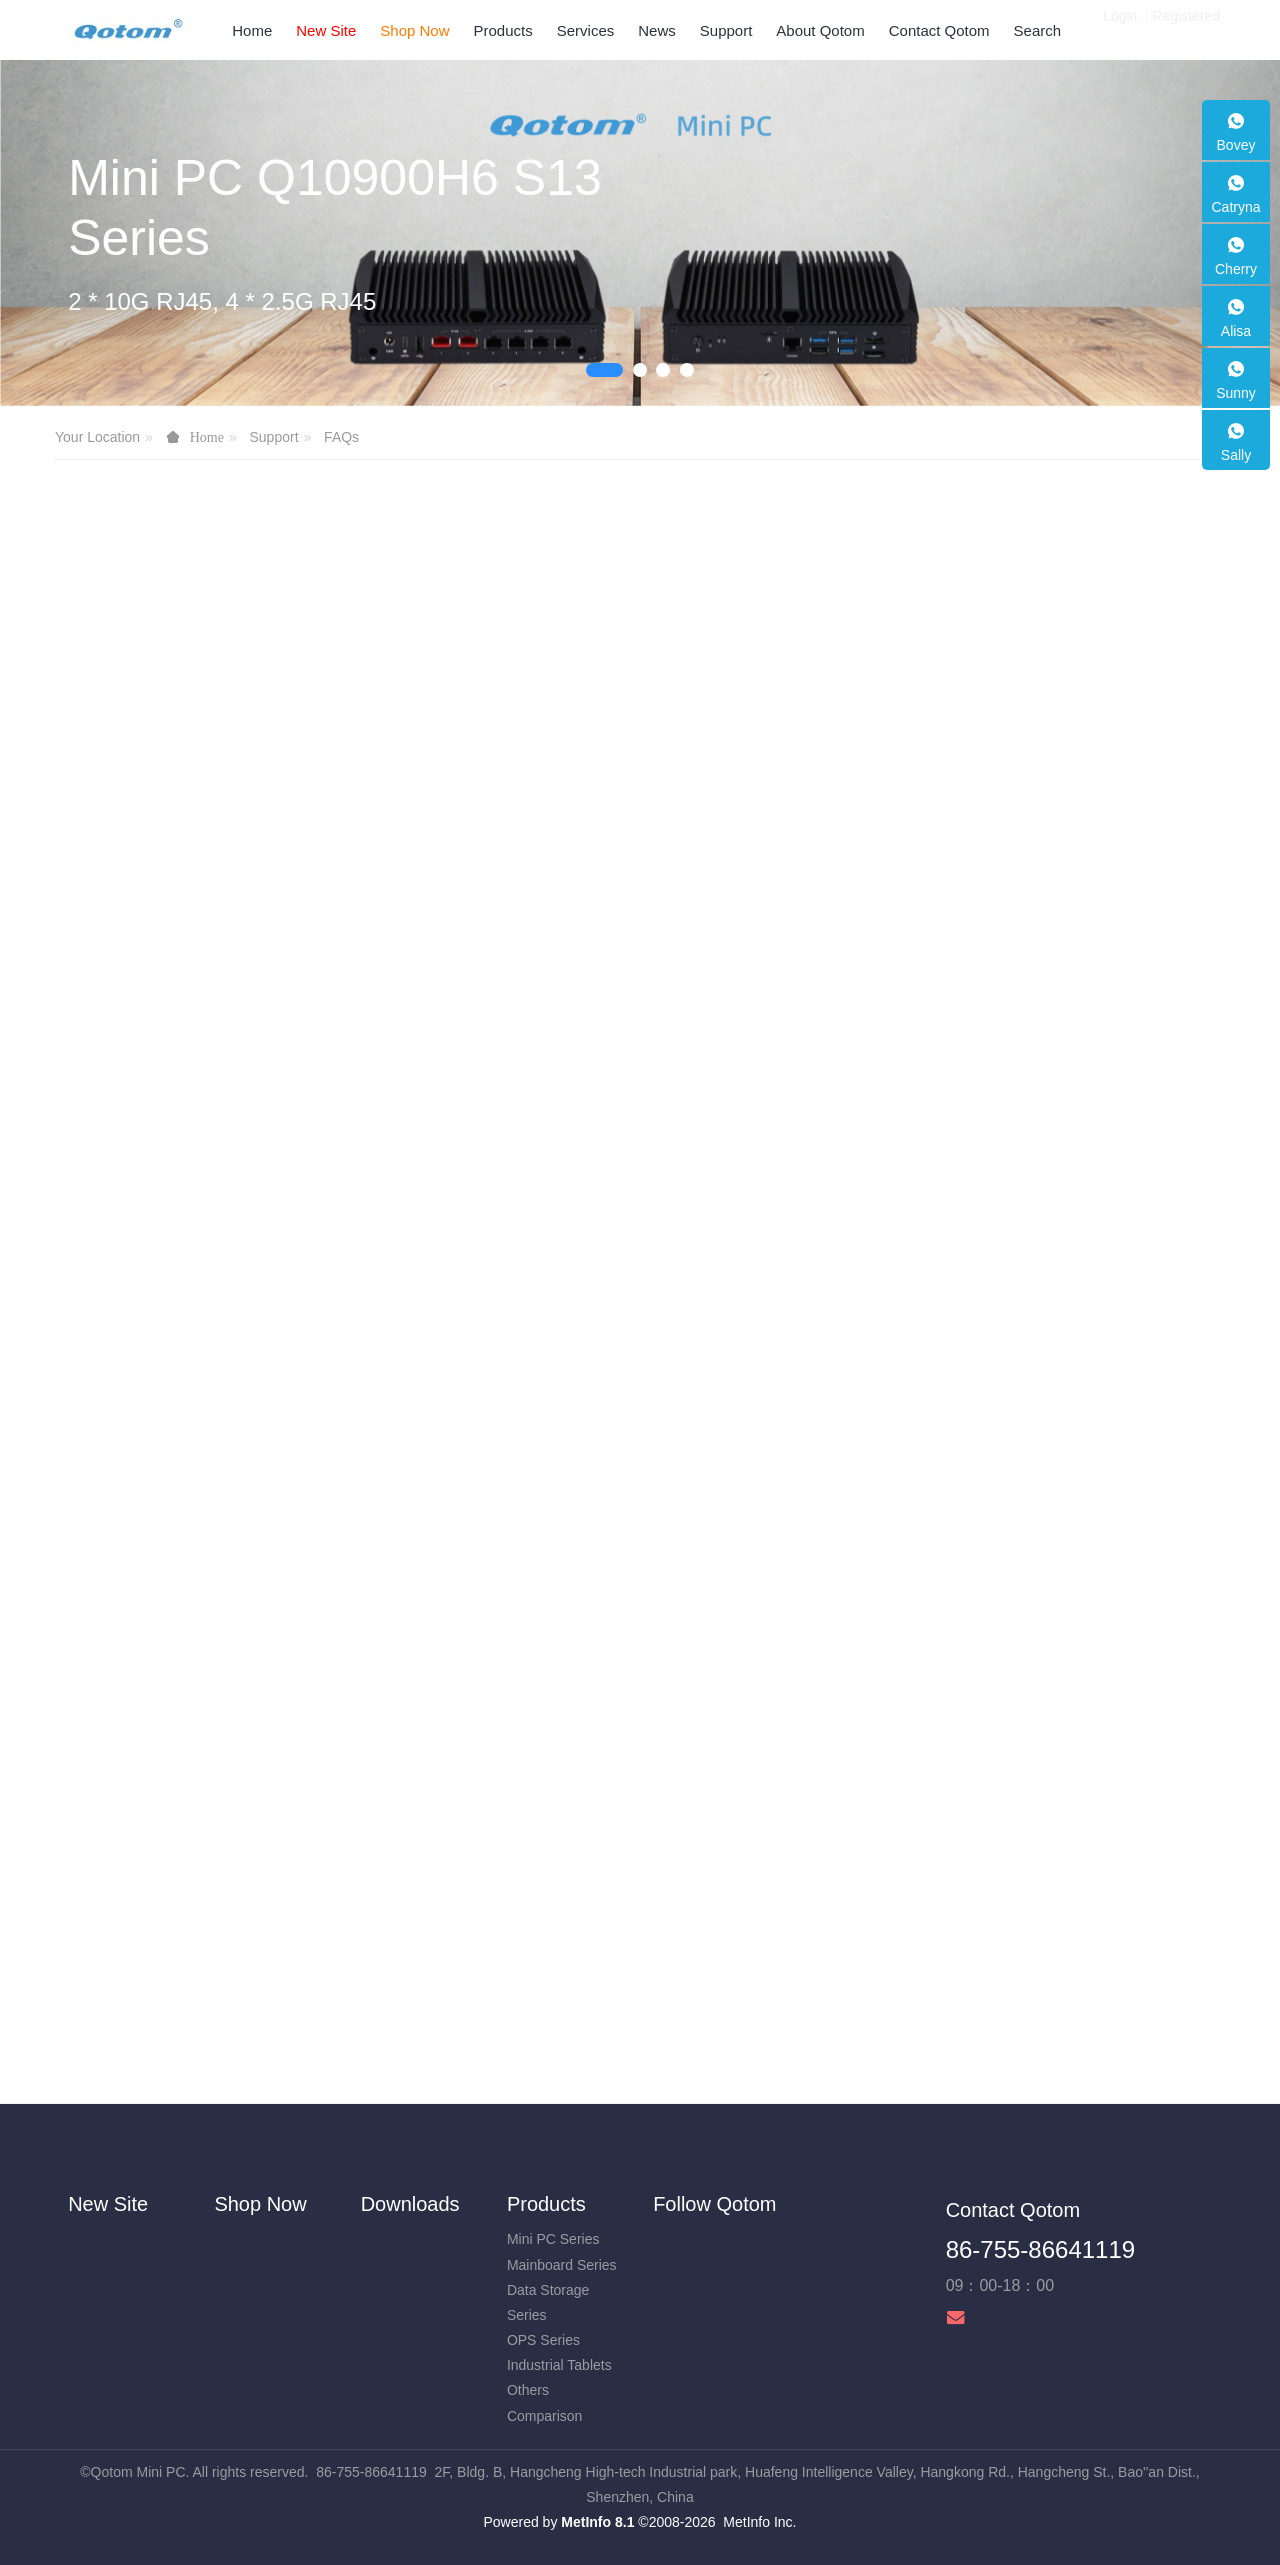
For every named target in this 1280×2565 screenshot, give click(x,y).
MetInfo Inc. (759, 2522)
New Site (108, 2204)
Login (1120, 30)
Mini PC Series (553, 2239)
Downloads (410, 2204)
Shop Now (260, 2204)
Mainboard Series (562, 2265)
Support (273, 437)
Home (252, 30)
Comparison (544, 2416)
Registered (1186, 30)
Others (528, 2390)
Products (546, 2204)
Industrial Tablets (559, 2365)
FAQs (341, 437)
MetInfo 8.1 (597, 2522)
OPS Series (543, 2340)
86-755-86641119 (1041, 2249)
